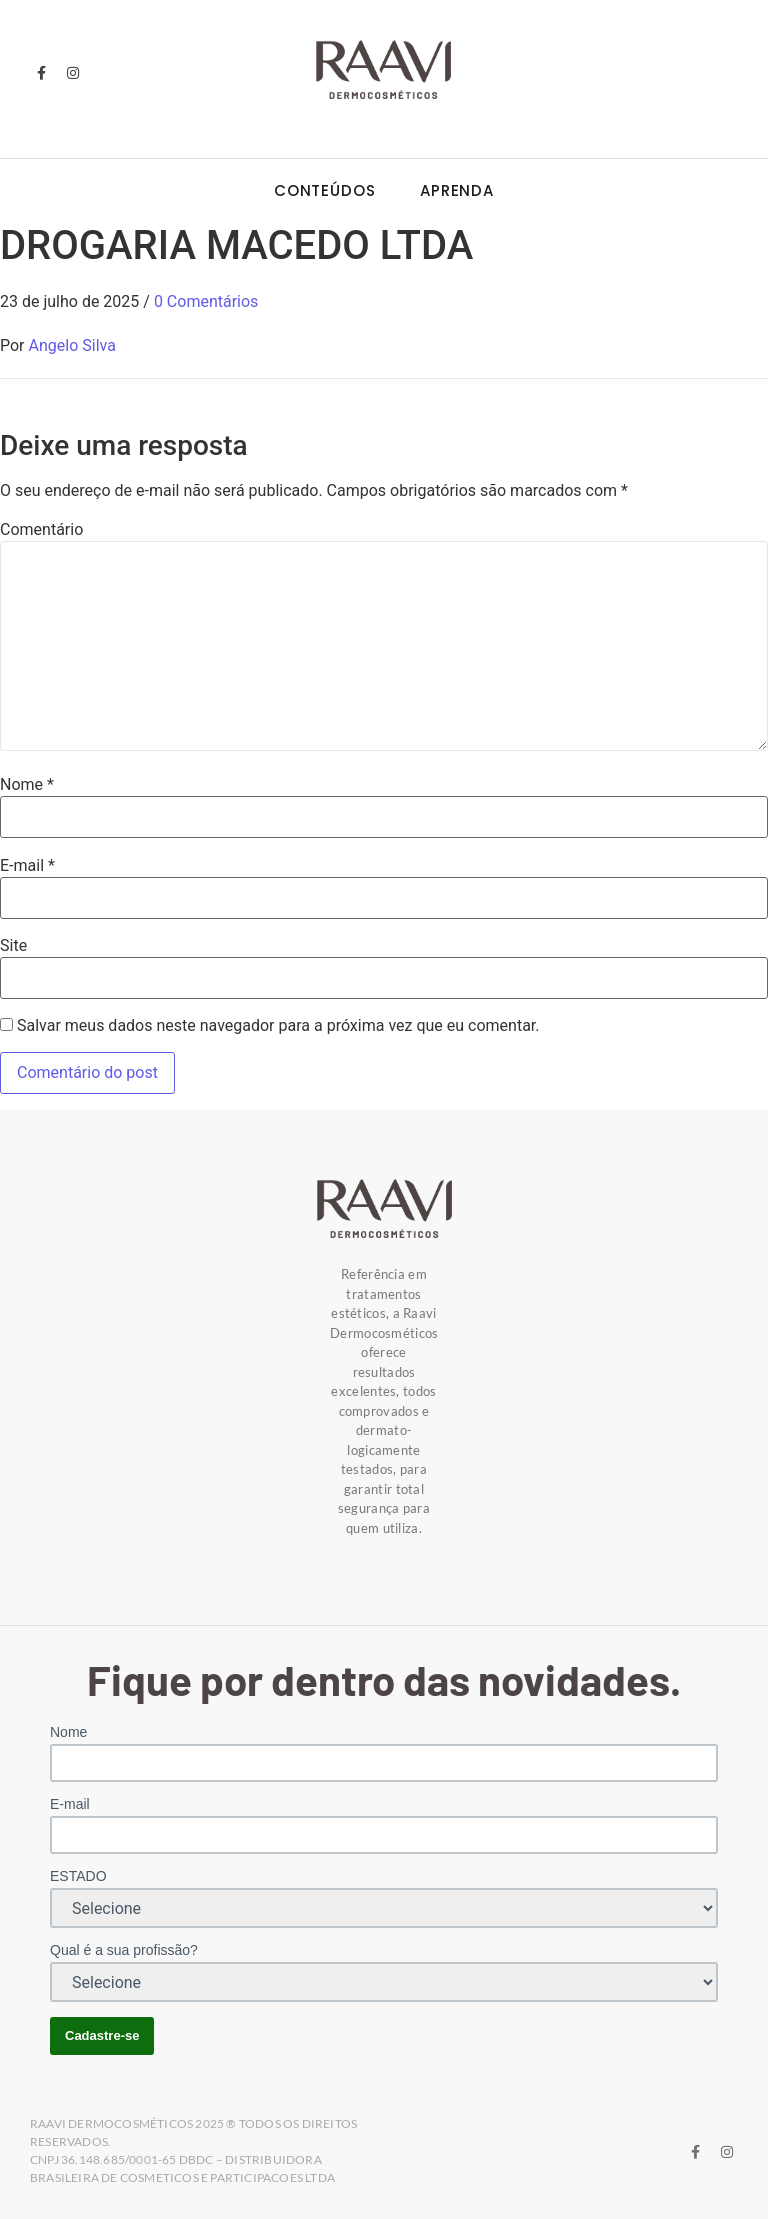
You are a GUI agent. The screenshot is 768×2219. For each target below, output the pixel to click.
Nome (27, 785)
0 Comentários (206, 301)
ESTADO (78, 1876)
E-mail (27, 866)
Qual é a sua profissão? (124, 1950)
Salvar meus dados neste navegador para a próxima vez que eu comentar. (278, 1026)
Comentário (41, 530)
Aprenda (457, 190)
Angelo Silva (72, 345)
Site (13, 946)
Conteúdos (325, 190)
